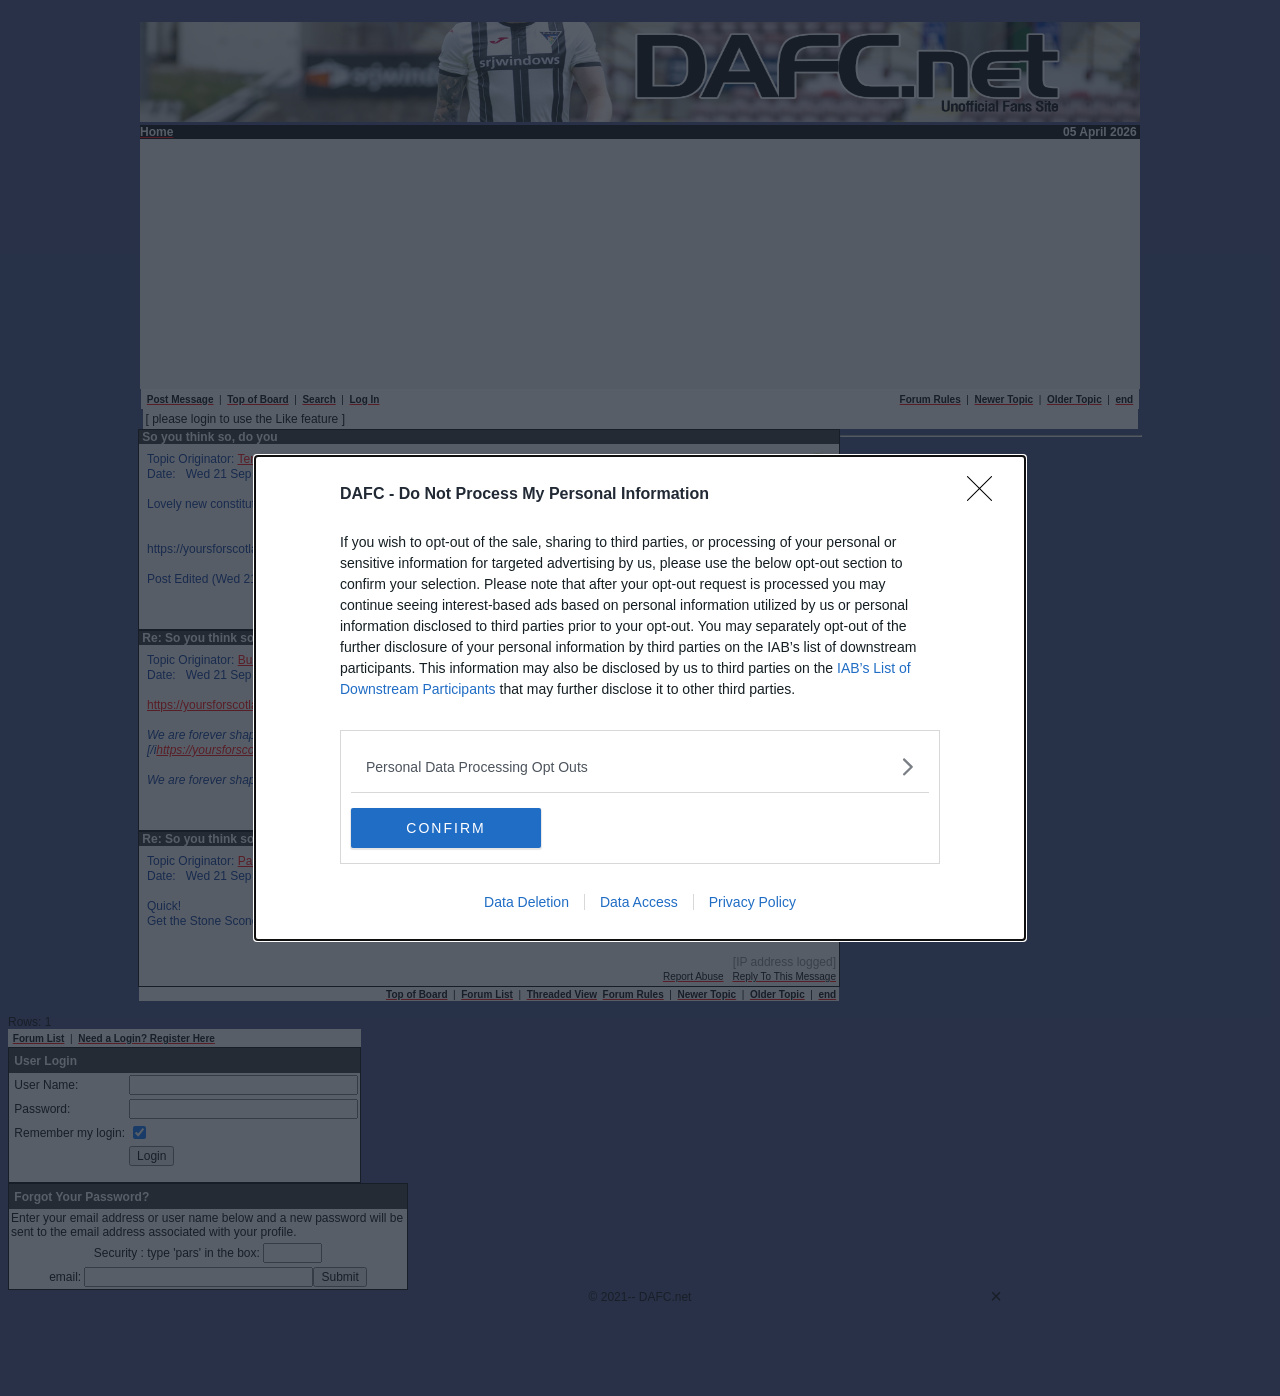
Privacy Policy (752, 902)
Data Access (639, 902)
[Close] (986, 495)
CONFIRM (445, 827)
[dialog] (640, 698)
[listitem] (640, 766)
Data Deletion (526, 902)
